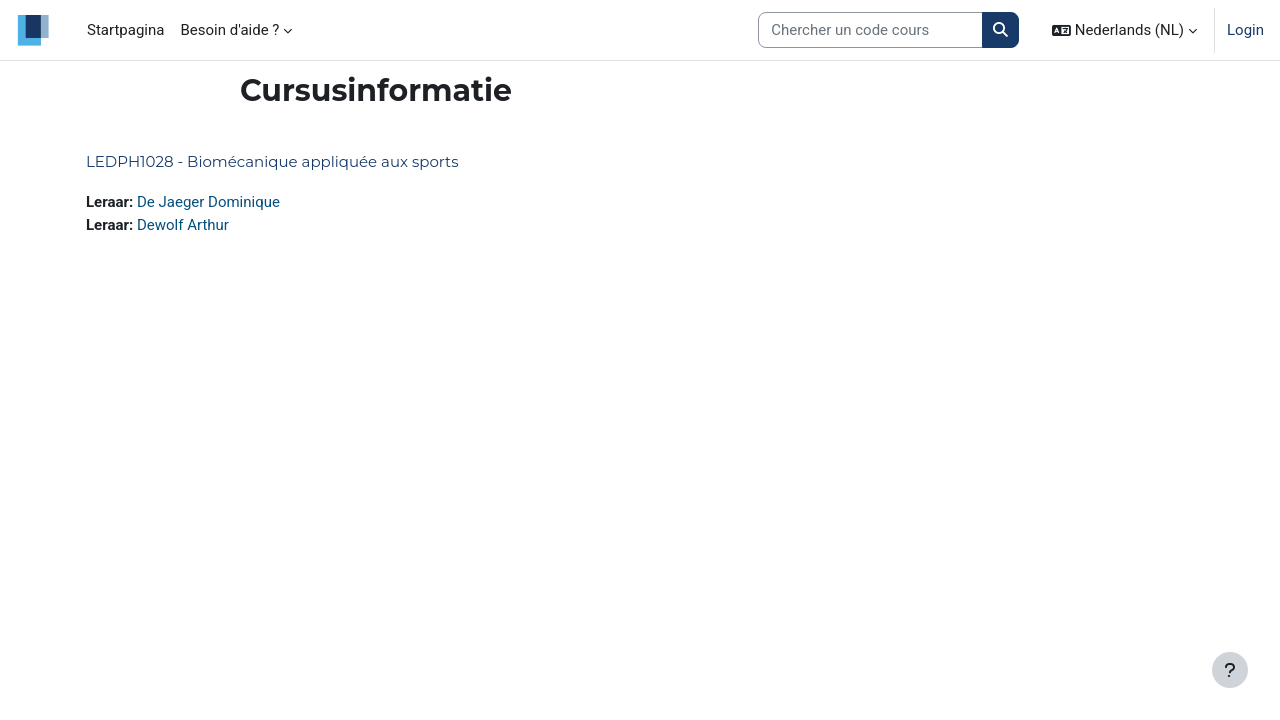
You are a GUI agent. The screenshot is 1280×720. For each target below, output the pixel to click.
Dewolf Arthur (183, 225)
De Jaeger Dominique (208, 202)
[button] (1124, 30)
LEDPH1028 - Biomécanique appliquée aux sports (272, 161)
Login (1245, 30)
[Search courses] (870, 30)
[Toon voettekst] (1230, 670)
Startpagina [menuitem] (125, 30)
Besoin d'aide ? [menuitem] (229, 30)
